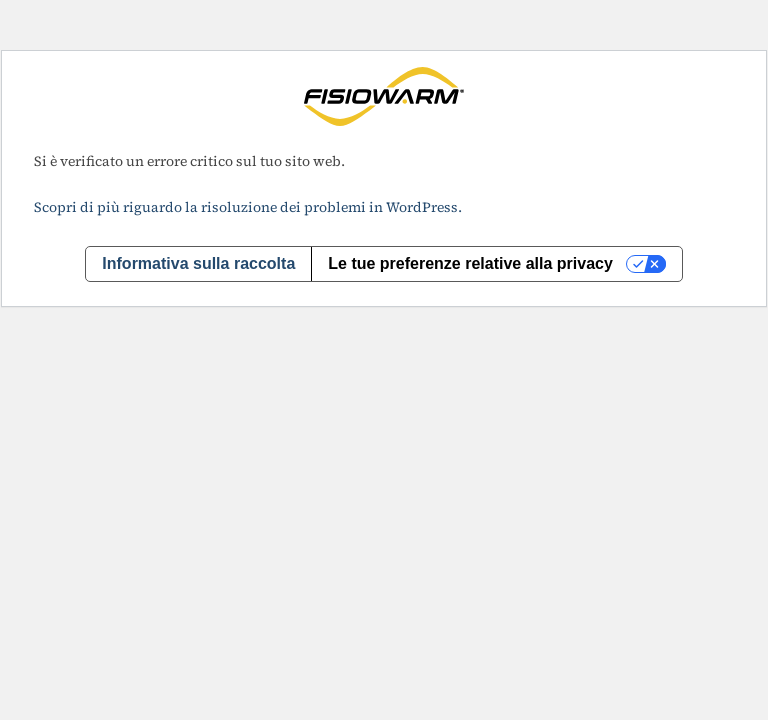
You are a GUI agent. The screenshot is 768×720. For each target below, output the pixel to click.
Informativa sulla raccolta (198, 263)
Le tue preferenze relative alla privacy (470, 263)
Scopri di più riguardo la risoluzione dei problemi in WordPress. (248, 207)
